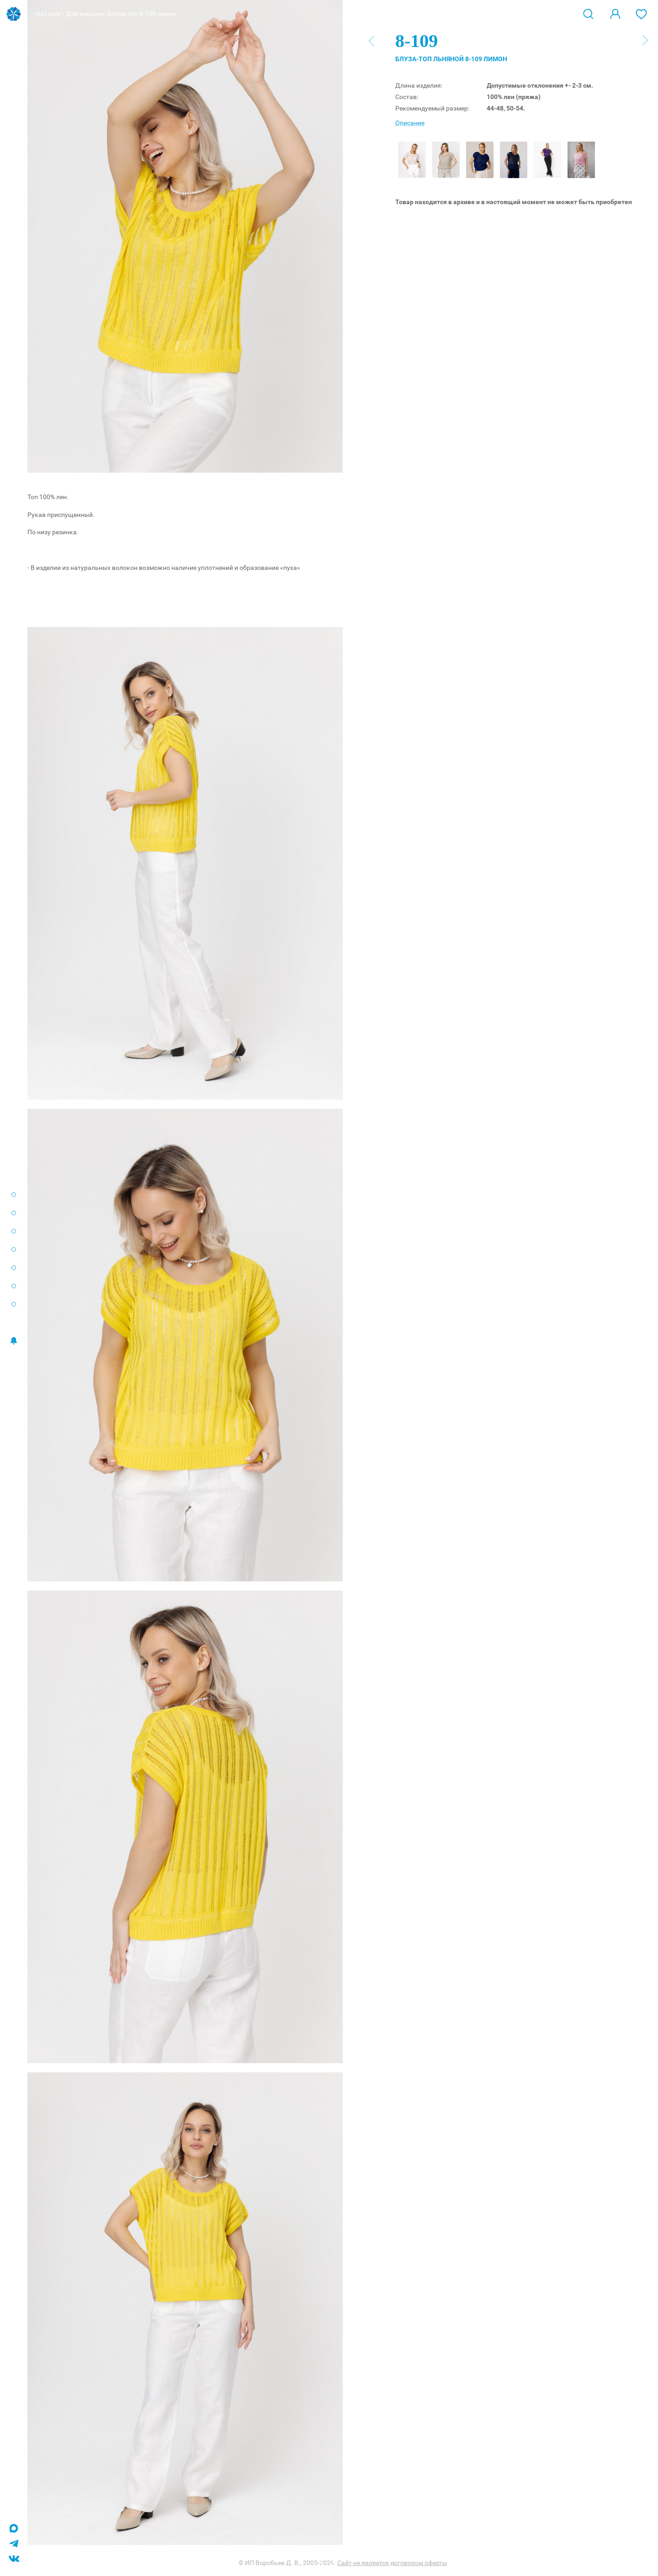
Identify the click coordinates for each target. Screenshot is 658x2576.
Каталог (49, 13)
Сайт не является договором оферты (392, 2562)
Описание (410, 122)
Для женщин (84, 13)
